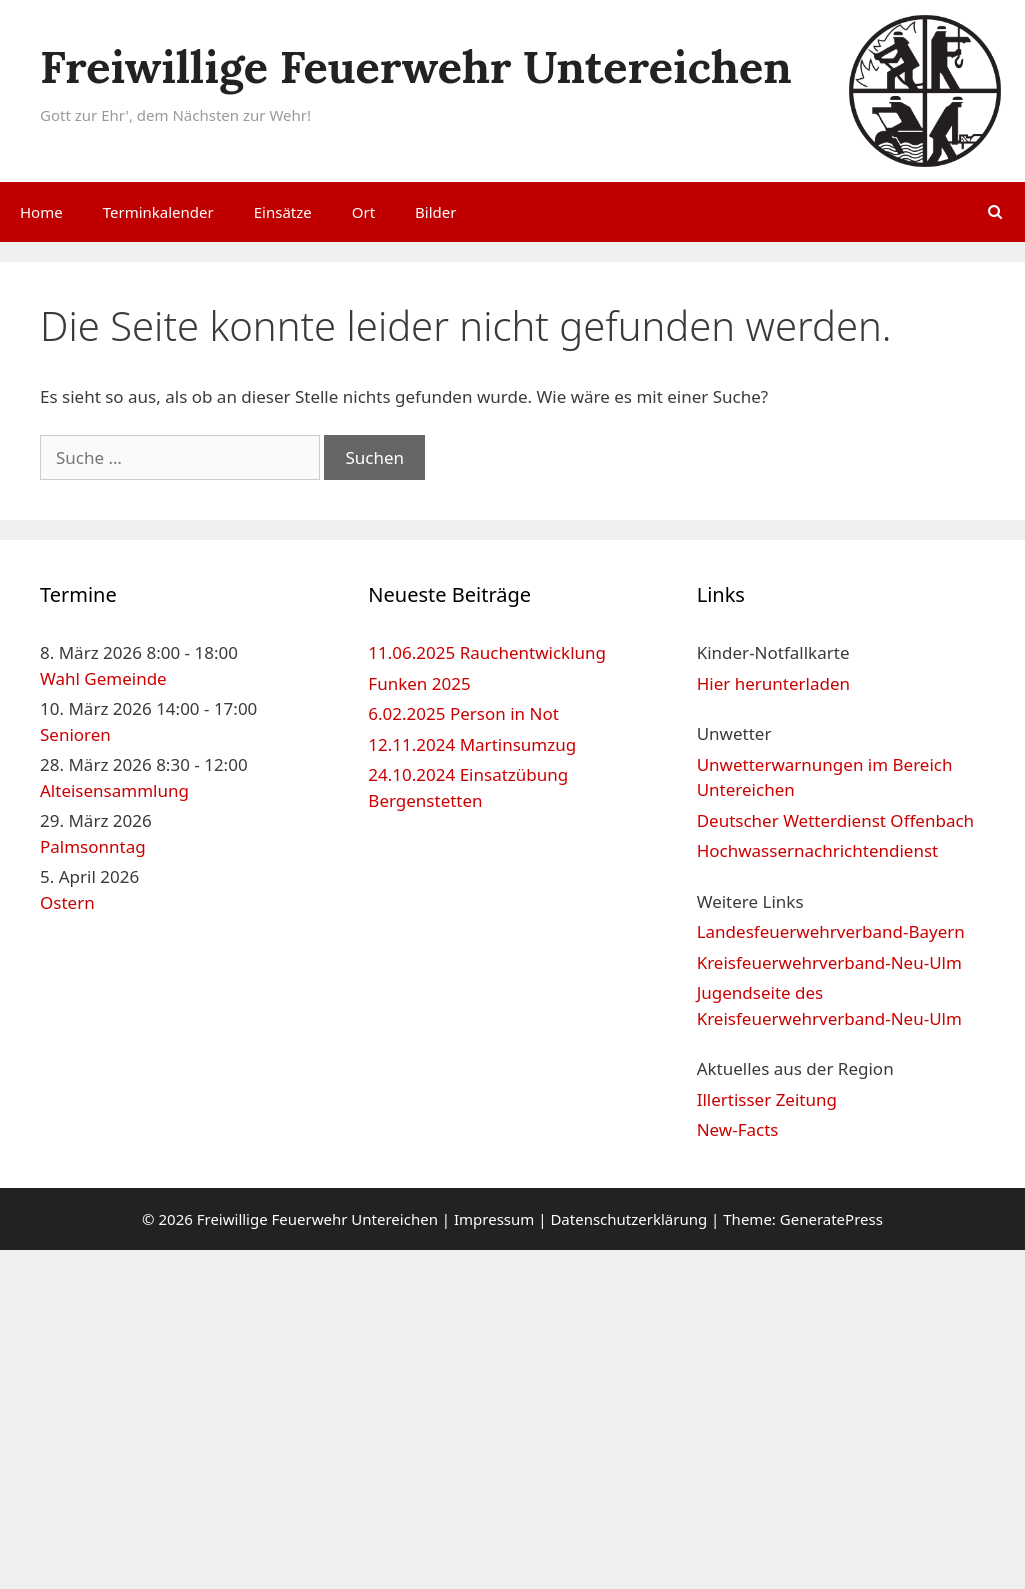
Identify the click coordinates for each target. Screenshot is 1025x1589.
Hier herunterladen (773, 683)
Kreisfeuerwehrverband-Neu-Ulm (829, 962)
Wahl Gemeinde (103, 678)
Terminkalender (158, 212)
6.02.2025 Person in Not (463, 713)
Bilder (435, 212)
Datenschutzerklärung (628, 1219)
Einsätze (283, 212)
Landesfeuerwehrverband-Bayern (831, 931)
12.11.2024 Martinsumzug (472, 744)
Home (41, 212)
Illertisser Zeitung (767, 1099)
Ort (363, 212)
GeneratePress (831, 1219)
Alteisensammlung (114, 790)
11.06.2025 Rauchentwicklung (487, 652)
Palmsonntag (93, 846)
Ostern (67, 902)
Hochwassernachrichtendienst (818, 850)
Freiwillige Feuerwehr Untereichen (416, 66)
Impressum (494, 1219)
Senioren (75, 734)
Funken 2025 (419, 683)
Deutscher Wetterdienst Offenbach (835, 820)
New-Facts (738, 1129)
